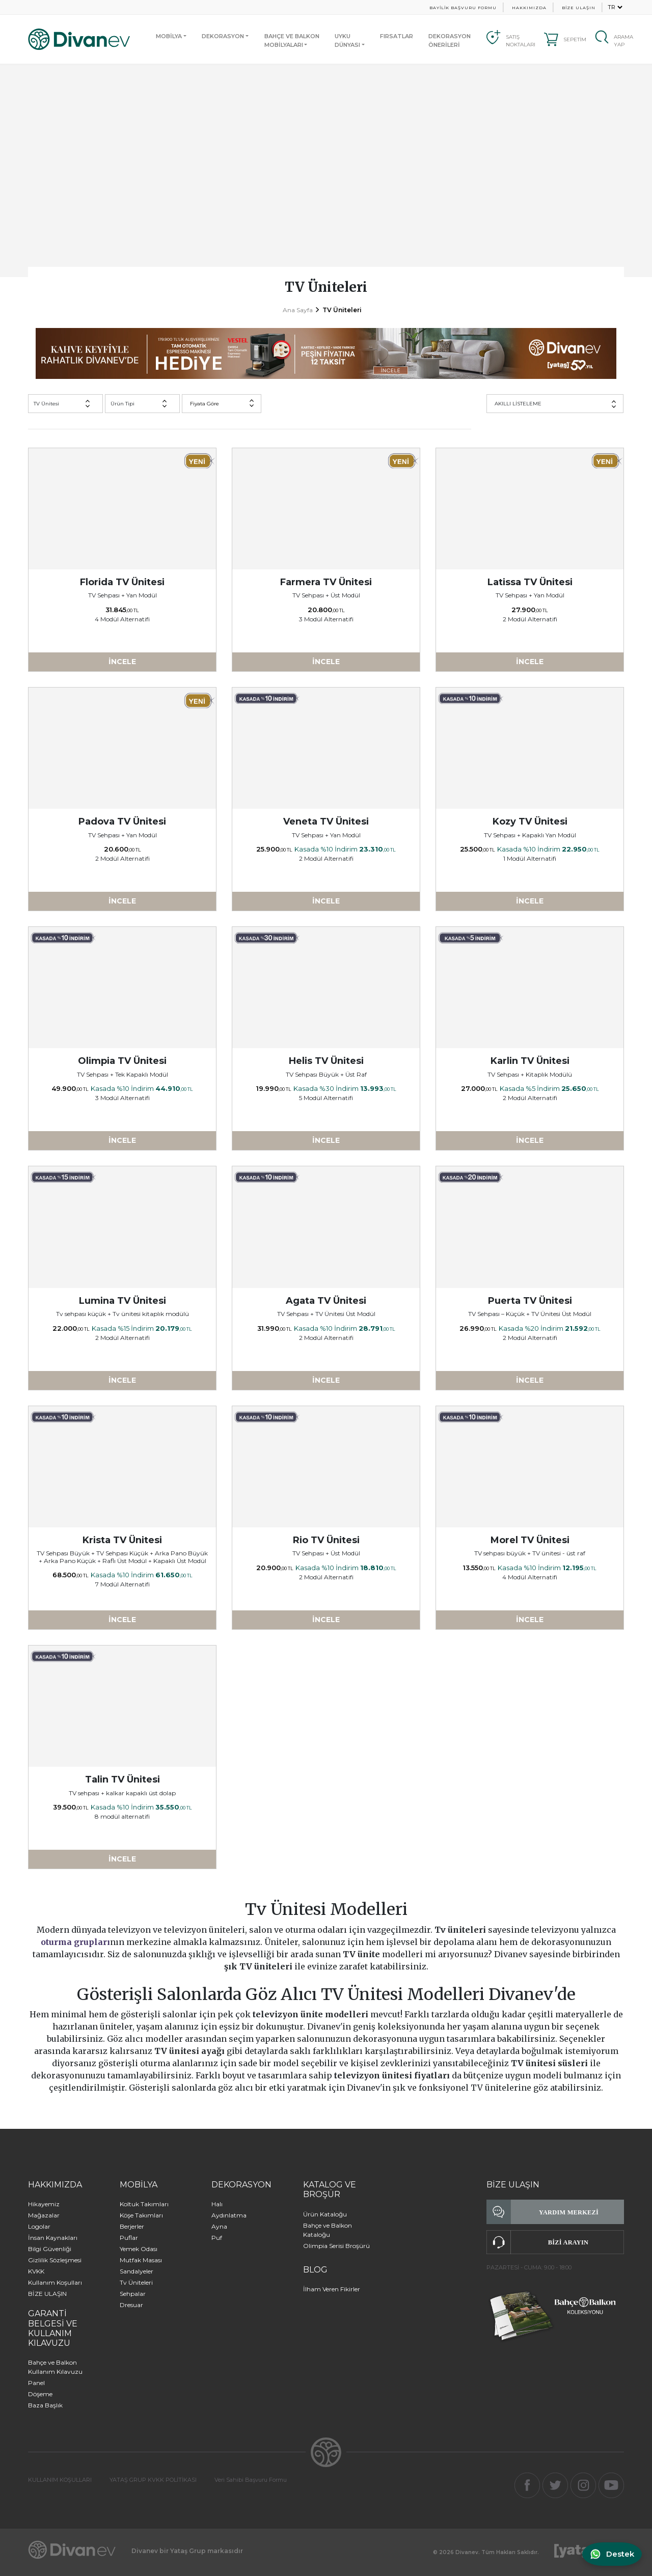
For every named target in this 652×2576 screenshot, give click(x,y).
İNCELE (122, 661)
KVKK (36, 2271)
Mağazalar (44, 2215)
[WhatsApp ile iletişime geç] (609, 2554)
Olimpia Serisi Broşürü (336, 2246)
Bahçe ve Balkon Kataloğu (327, 2230)
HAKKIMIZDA (529, 7)
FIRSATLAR (396, 36)
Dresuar (131, 2305)
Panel (36, 2383)
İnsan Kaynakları (52, 2237)
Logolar (39, 2226)
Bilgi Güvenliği (49, 2249)
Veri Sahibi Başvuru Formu (250, 2479)
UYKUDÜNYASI (347, 40)
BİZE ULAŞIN (578, 7)
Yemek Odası (138, 2249)
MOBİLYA (169, 36)
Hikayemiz (44, 2204)
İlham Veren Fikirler (331, 2289)
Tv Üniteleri (136, 2282)
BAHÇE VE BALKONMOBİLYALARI (291, 40)
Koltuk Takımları (144, 2204)
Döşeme (40, 2394)
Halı (217, 2204)
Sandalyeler (136, 2271)
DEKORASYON (223, 36)
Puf (216, 2237)
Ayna (219, 2226)
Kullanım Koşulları (55, 2282)
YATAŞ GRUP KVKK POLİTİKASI (153, 2479)
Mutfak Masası (141, 2260)
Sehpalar (133, 2293)
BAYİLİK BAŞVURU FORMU (463, 7)
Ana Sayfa (298, 310)
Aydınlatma (229, 2215)
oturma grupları (75, 1942)
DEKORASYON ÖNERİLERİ (449, 40)
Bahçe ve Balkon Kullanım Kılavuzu (55, 2367)
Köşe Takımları (141, 2215)
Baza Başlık (45, 2405)
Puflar (129, 2237)
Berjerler (132, 2226)
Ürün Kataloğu (325, 2214)
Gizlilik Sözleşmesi (55, 2260)
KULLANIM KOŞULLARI (60, 2479)
